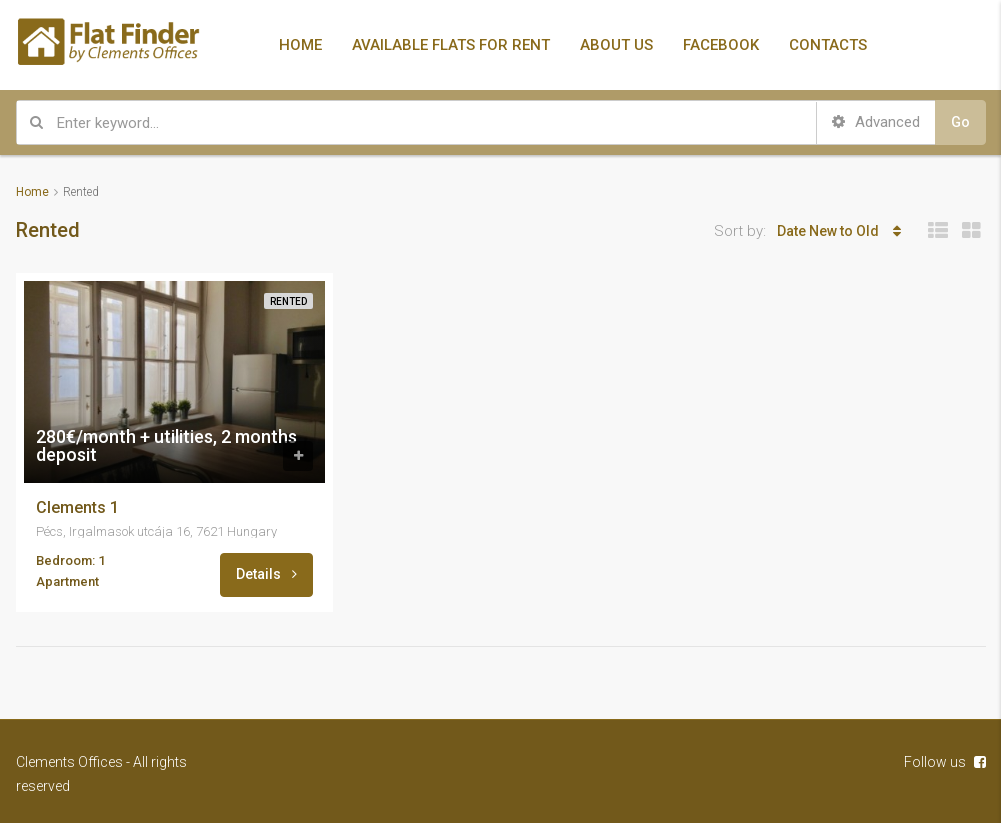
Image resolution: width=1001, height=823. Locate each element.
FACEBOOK (721, 45)
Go (960, 122)
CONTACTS (828, 45)
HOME (300, 45)
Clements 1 (77, 507)
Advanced (876, 122)
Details (266, 574)
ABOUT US (616, 45)
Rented (288, 301)
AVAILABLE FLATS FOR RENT (451, 45)
